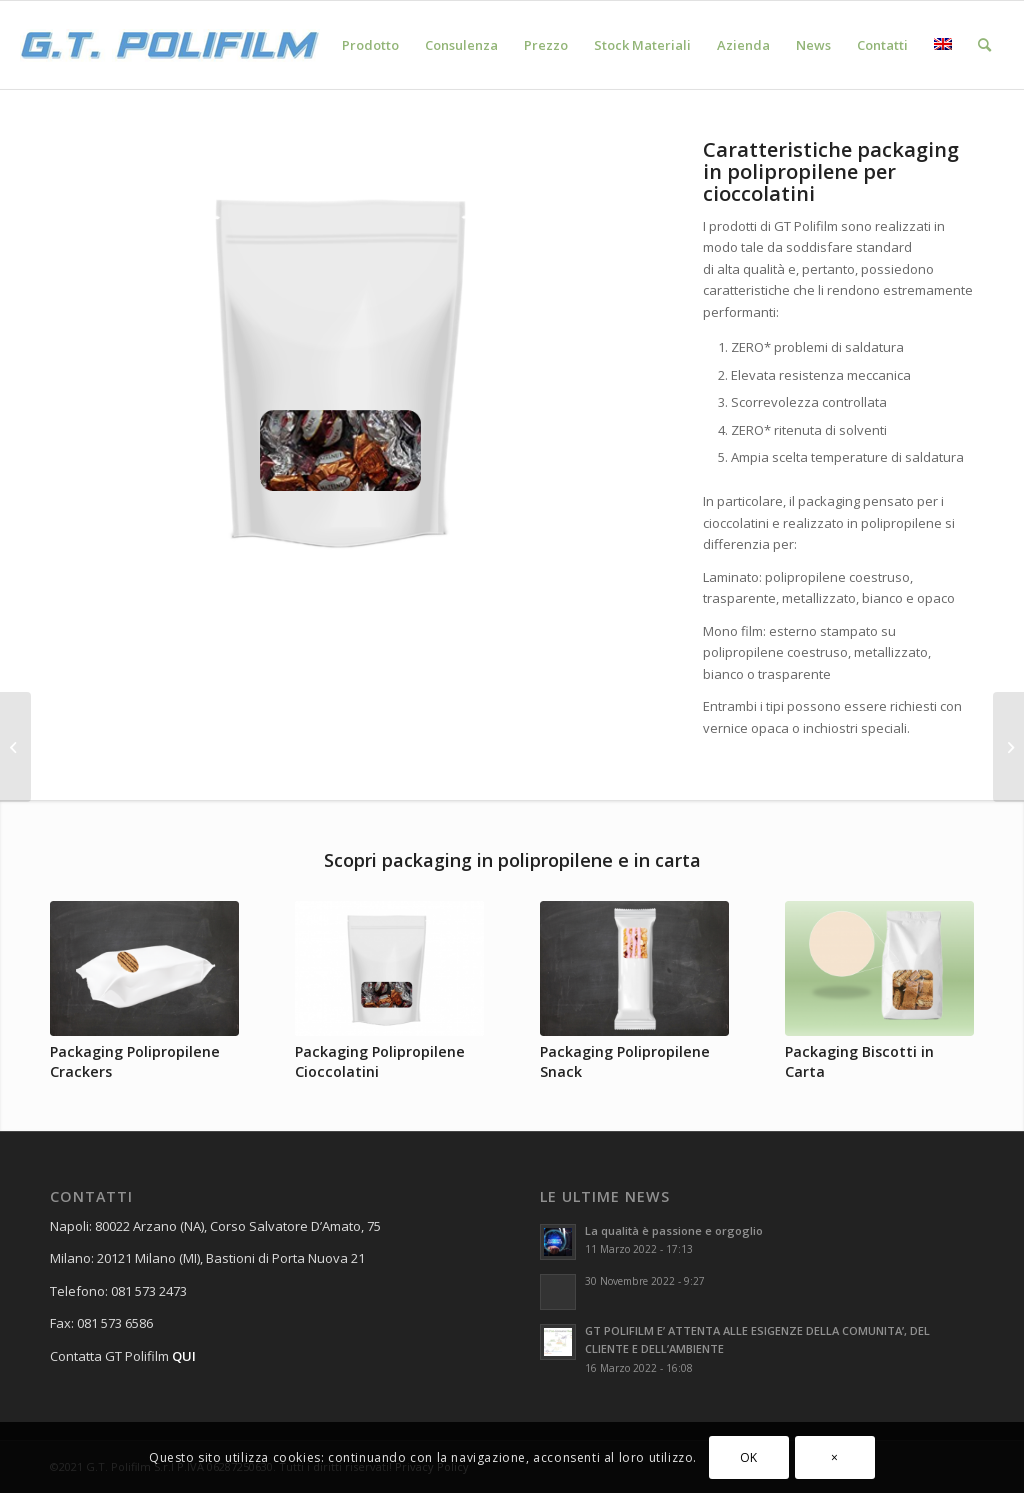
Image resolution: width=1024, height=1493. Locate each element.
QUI (184, 1356)
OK (749, 1457)
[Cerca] (984, 45)
